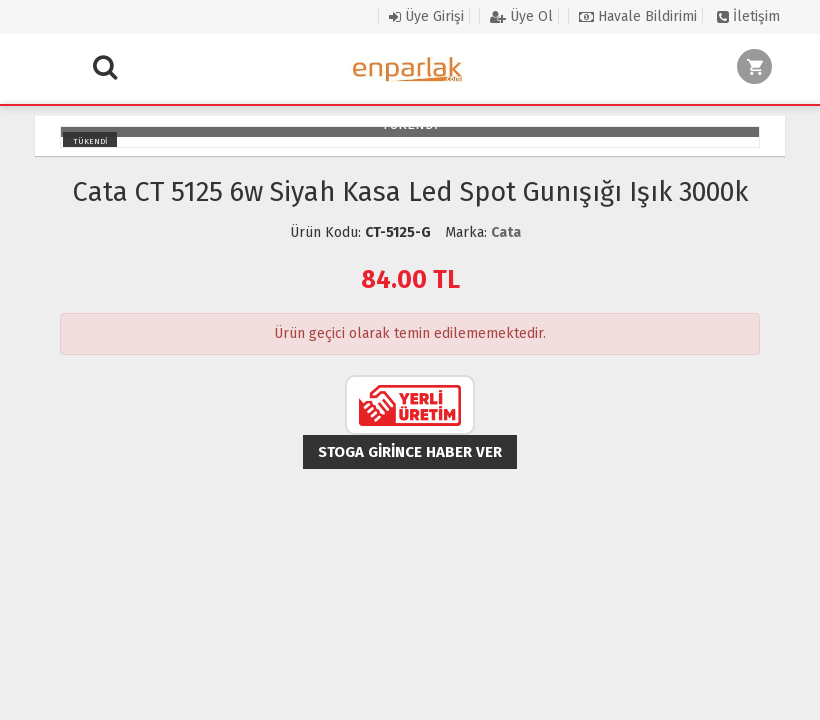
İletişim (748, 16)
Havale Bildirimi (638, 16)
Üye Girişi (426, 16)
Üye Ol (521, 16)
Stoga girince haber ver (410, 452)
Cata (506, 232)
